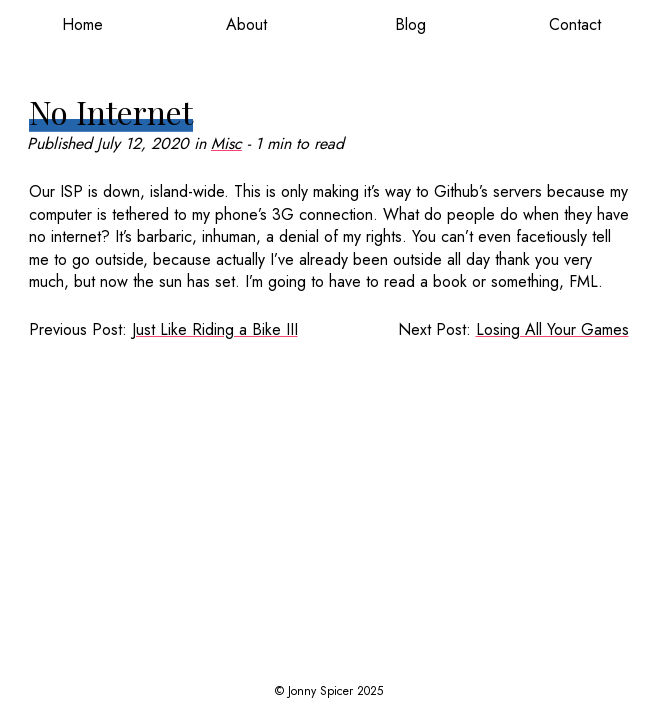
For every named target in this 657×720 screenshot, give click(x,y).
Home (82, 24)
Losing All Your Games (552, 329)
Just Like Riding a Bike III (215, 329)
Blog (410, 24)
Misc (226, 143)
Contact (575, 24)
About (246, 24)
